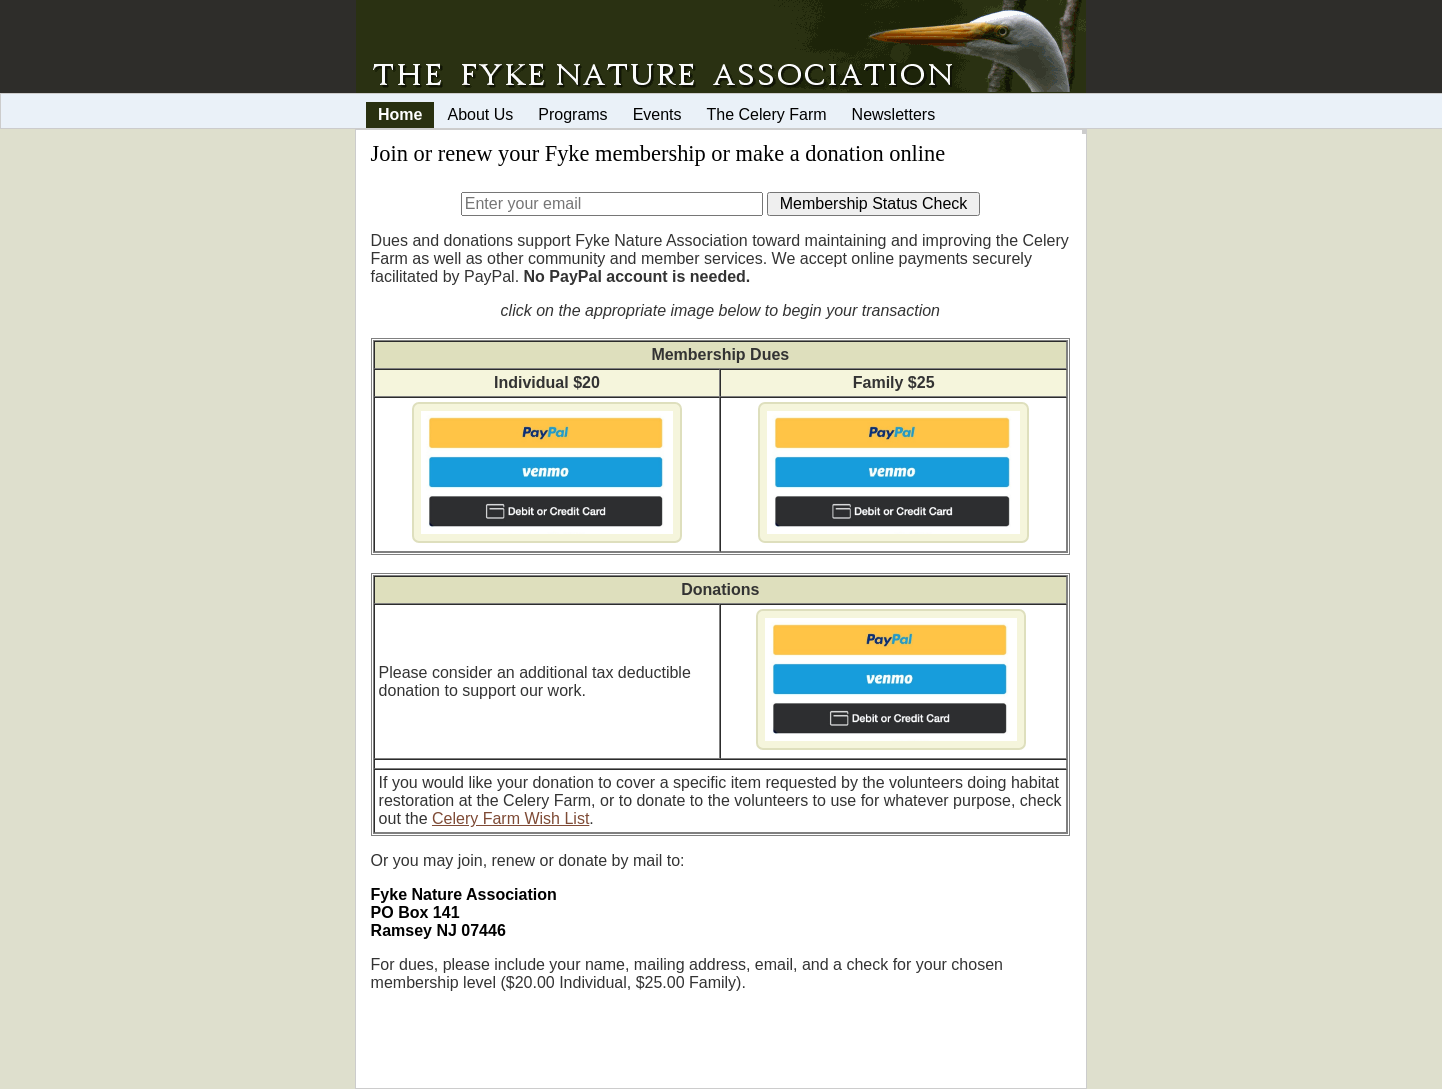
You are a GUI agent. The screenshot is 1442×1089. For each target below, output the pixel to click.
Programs (572, 114)
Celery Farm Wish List (510, 818)
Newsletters (894, 114)
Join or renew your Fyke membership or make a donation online (658, 153)
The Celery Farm (767, 114)
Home (400, 114)
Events (657, 114)
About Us (480, 114)
